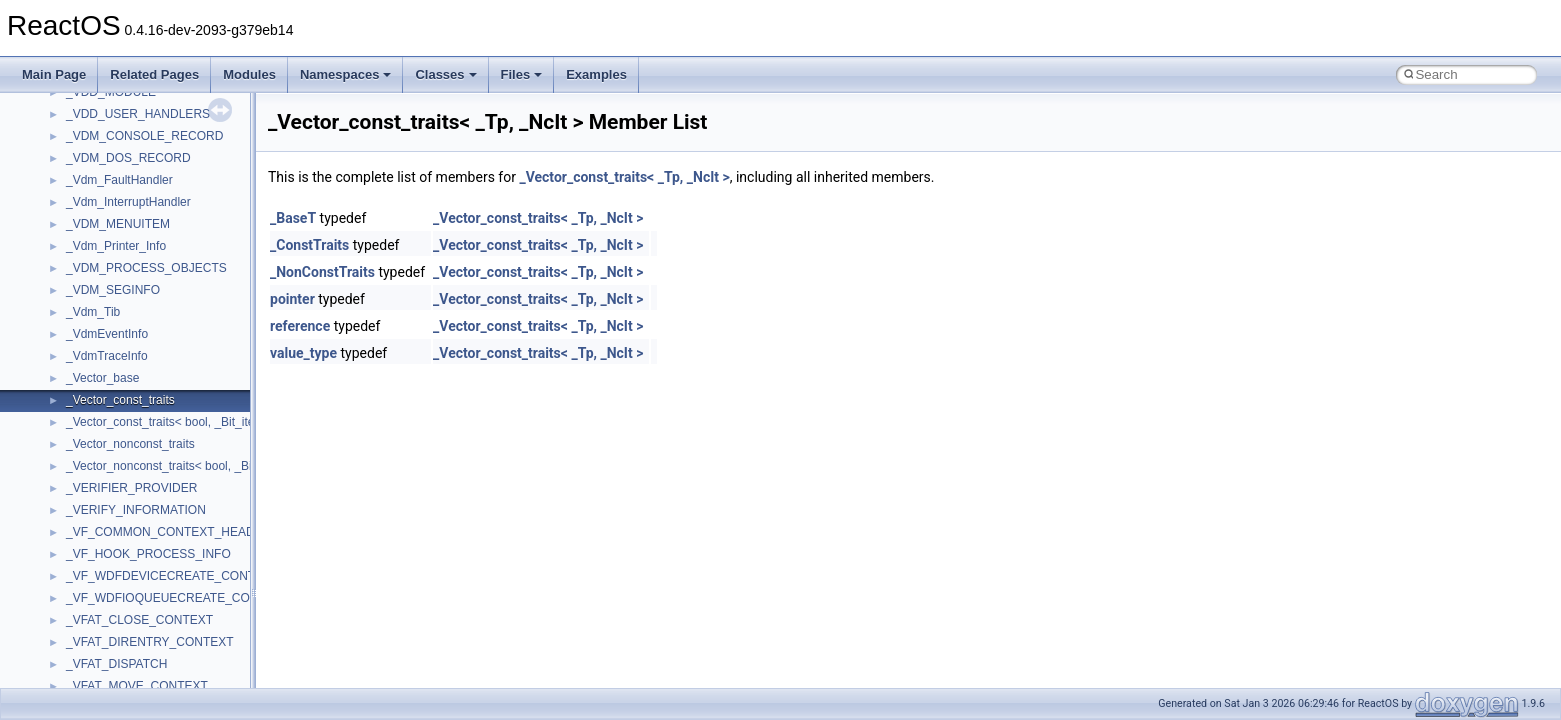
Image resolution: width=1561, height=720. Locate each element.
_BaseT (293, 218)
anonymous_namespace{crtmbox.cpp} (168, 681)
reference (300, 326)
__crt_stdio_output (115, 549)
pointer (292, 299)
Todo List (58, 395)
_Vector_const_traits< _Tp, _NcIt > (624, 177)
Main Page (54, 74)
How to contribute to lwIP (100, 175)
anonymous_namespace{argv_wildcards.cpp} (186, 637)
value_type (303, 353)
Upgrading (61, 131)
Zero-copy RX (71, 285)
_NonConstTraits (322, 272)
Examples (596, 74)
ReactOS (42, 109)
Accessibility (98, 593)
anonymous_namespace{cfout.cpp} (159, 659)
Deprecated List (76, 417)
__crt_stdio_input (111, 527)
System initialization (86, 307)
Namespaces (346, 74)
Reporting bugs (74, 263)
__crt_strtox (97, 571)
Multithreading (71, 329)
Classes (445, 74)
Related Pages (154, 74)
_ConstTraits (309, 245)
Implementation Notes (92, 373)
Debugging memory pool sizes (114, 241)
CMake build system (88, 197)
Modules (249, 74)
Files (522, 74)
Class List (76, 505)
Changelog (63, 153)
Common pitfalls (77, 219)
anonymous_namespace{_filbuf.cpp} (162, 615)
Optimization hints (81, 351)
